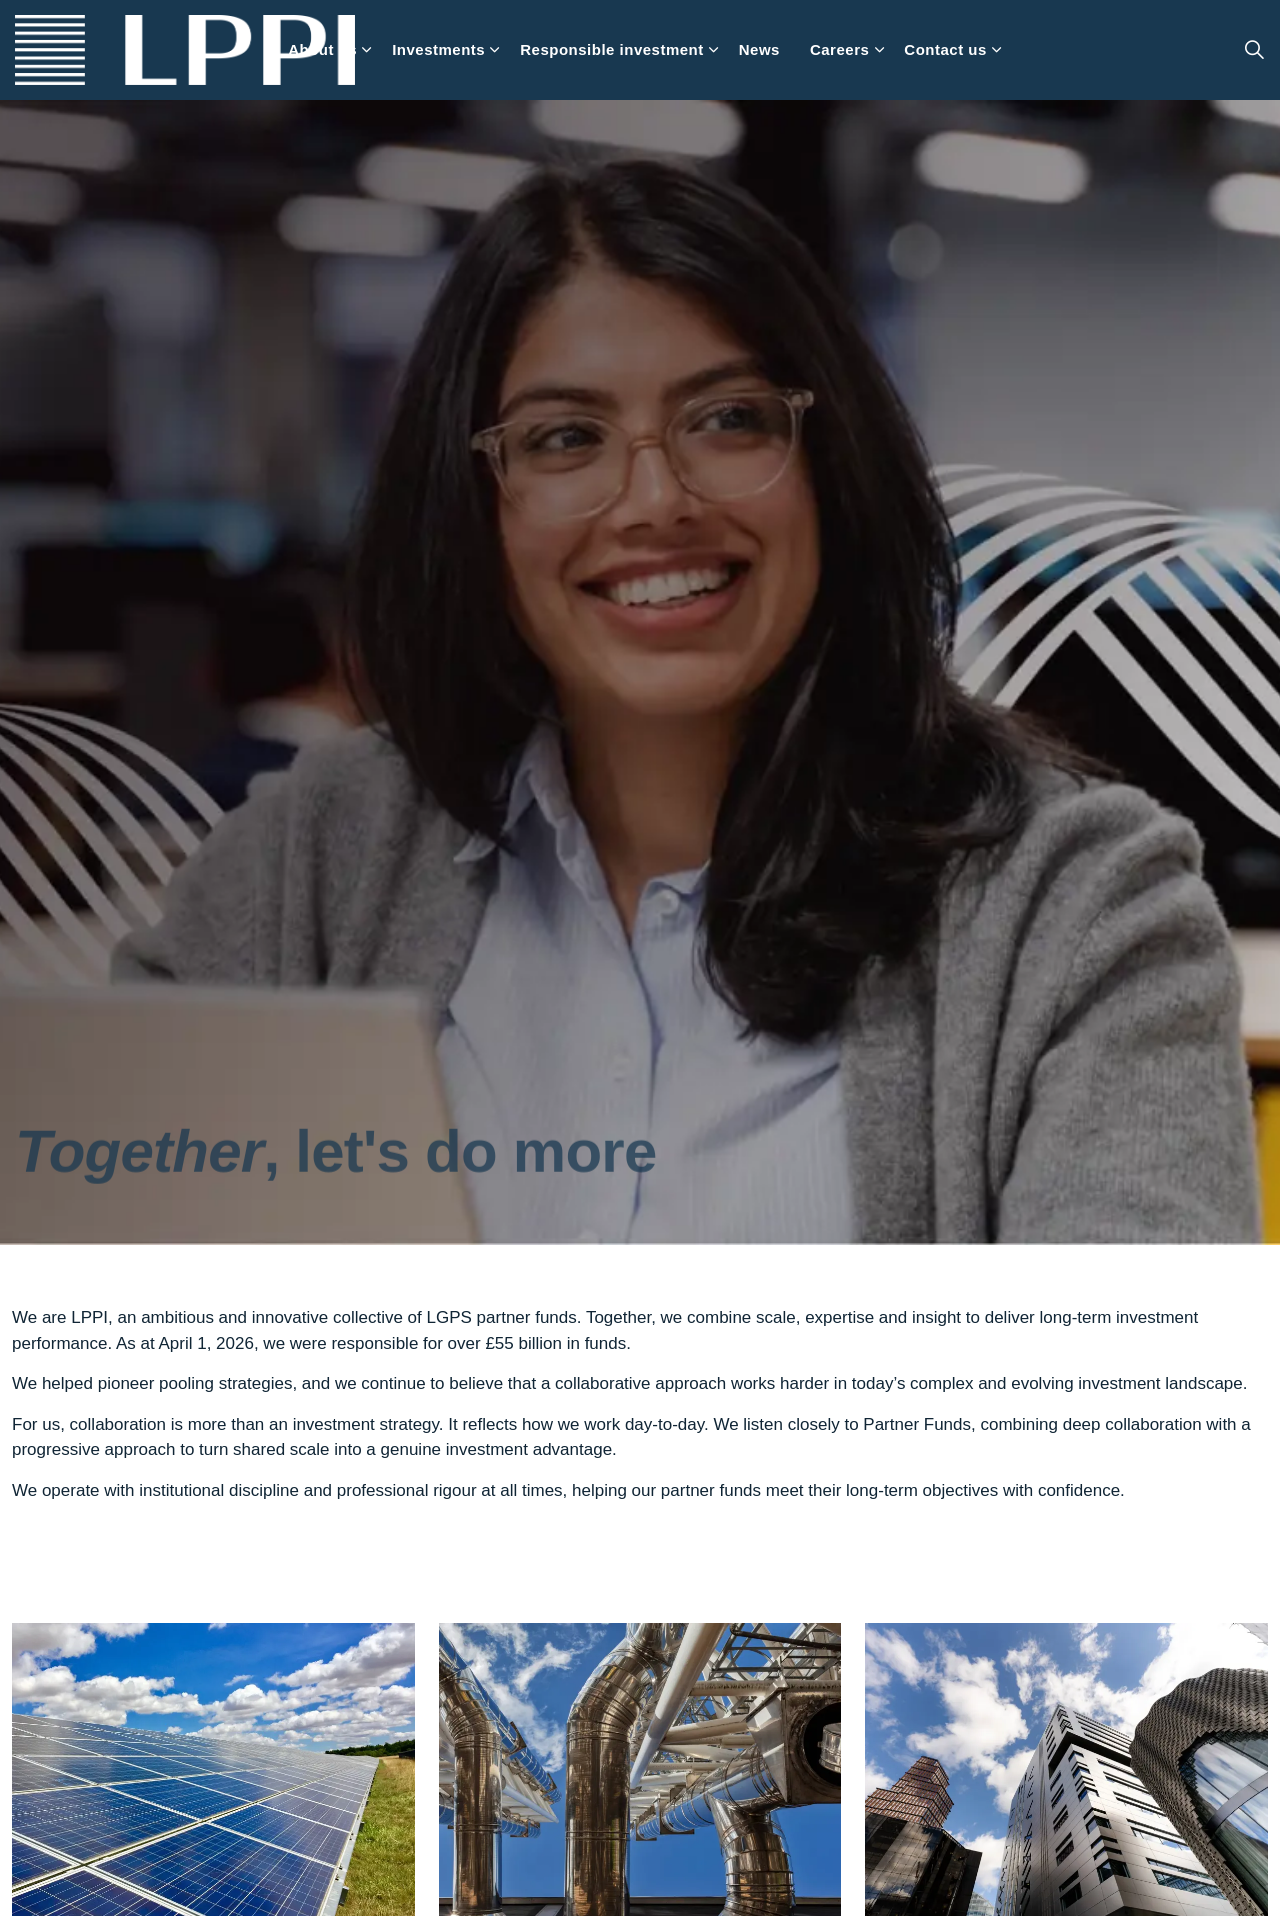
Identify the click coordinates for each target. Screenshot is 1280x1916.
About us (322, 49)
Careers (839, 49)
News (759, 49)
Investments (438, 49)
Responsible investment (612, 49)
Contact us (945, 49)
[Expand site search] (1254, 50)
